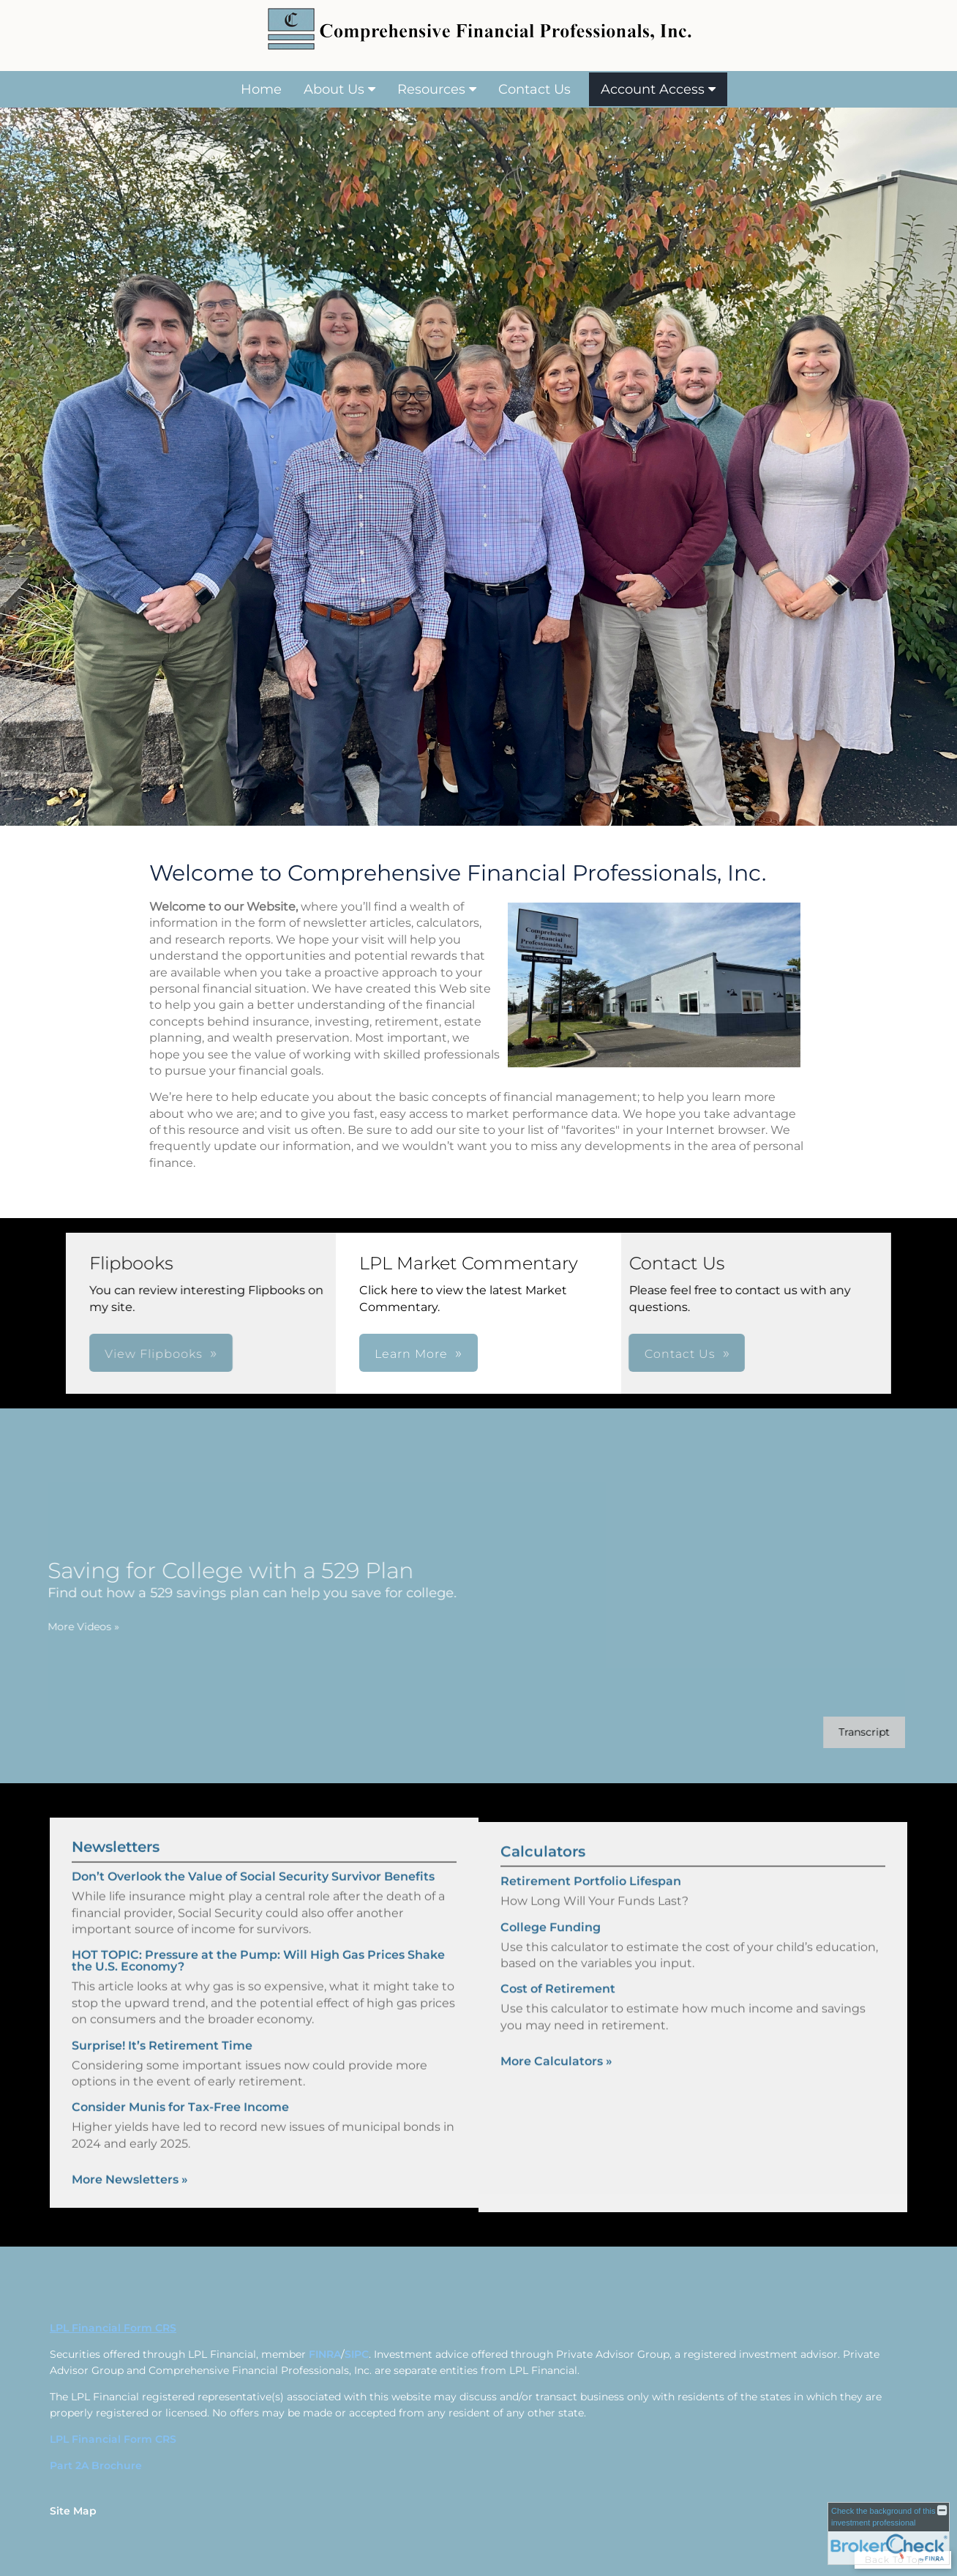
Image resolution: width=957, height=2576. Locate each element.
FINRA (325, 2354)
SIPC (357, 2354)
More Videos (59, 1626)
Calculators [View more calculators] (542, 1876)
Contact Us (534, 89)
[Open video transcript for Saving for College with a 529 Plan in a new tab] (840, 1732)
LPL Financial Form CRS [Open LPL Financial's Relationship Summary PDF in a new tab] (113, 2327)
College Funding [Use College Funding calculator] (550, 1951)
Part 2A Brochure (96, 2465)
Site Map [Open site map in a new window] (73, 2510)
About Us (334, 89)
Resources (431, 89)
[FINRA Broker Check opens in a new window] (888, 2533)
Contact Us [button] (487, 1354)
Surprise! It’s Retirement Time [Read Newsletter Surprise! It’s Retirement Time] (162, 2021)
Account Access (653, 89)
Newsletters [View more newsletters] (116, 1823)
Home (261, 89)
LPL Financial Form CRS (113, 2439)
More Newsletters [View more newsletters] (130, 2155)
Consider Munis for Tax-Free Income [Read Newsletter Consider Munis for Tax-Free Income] (180, 2083)
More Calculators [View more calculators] (556, 2086)
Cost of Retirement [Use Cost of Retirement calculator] (557, 2013)
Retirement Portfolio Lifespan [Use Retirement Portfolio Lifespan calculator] (590, 1906)
